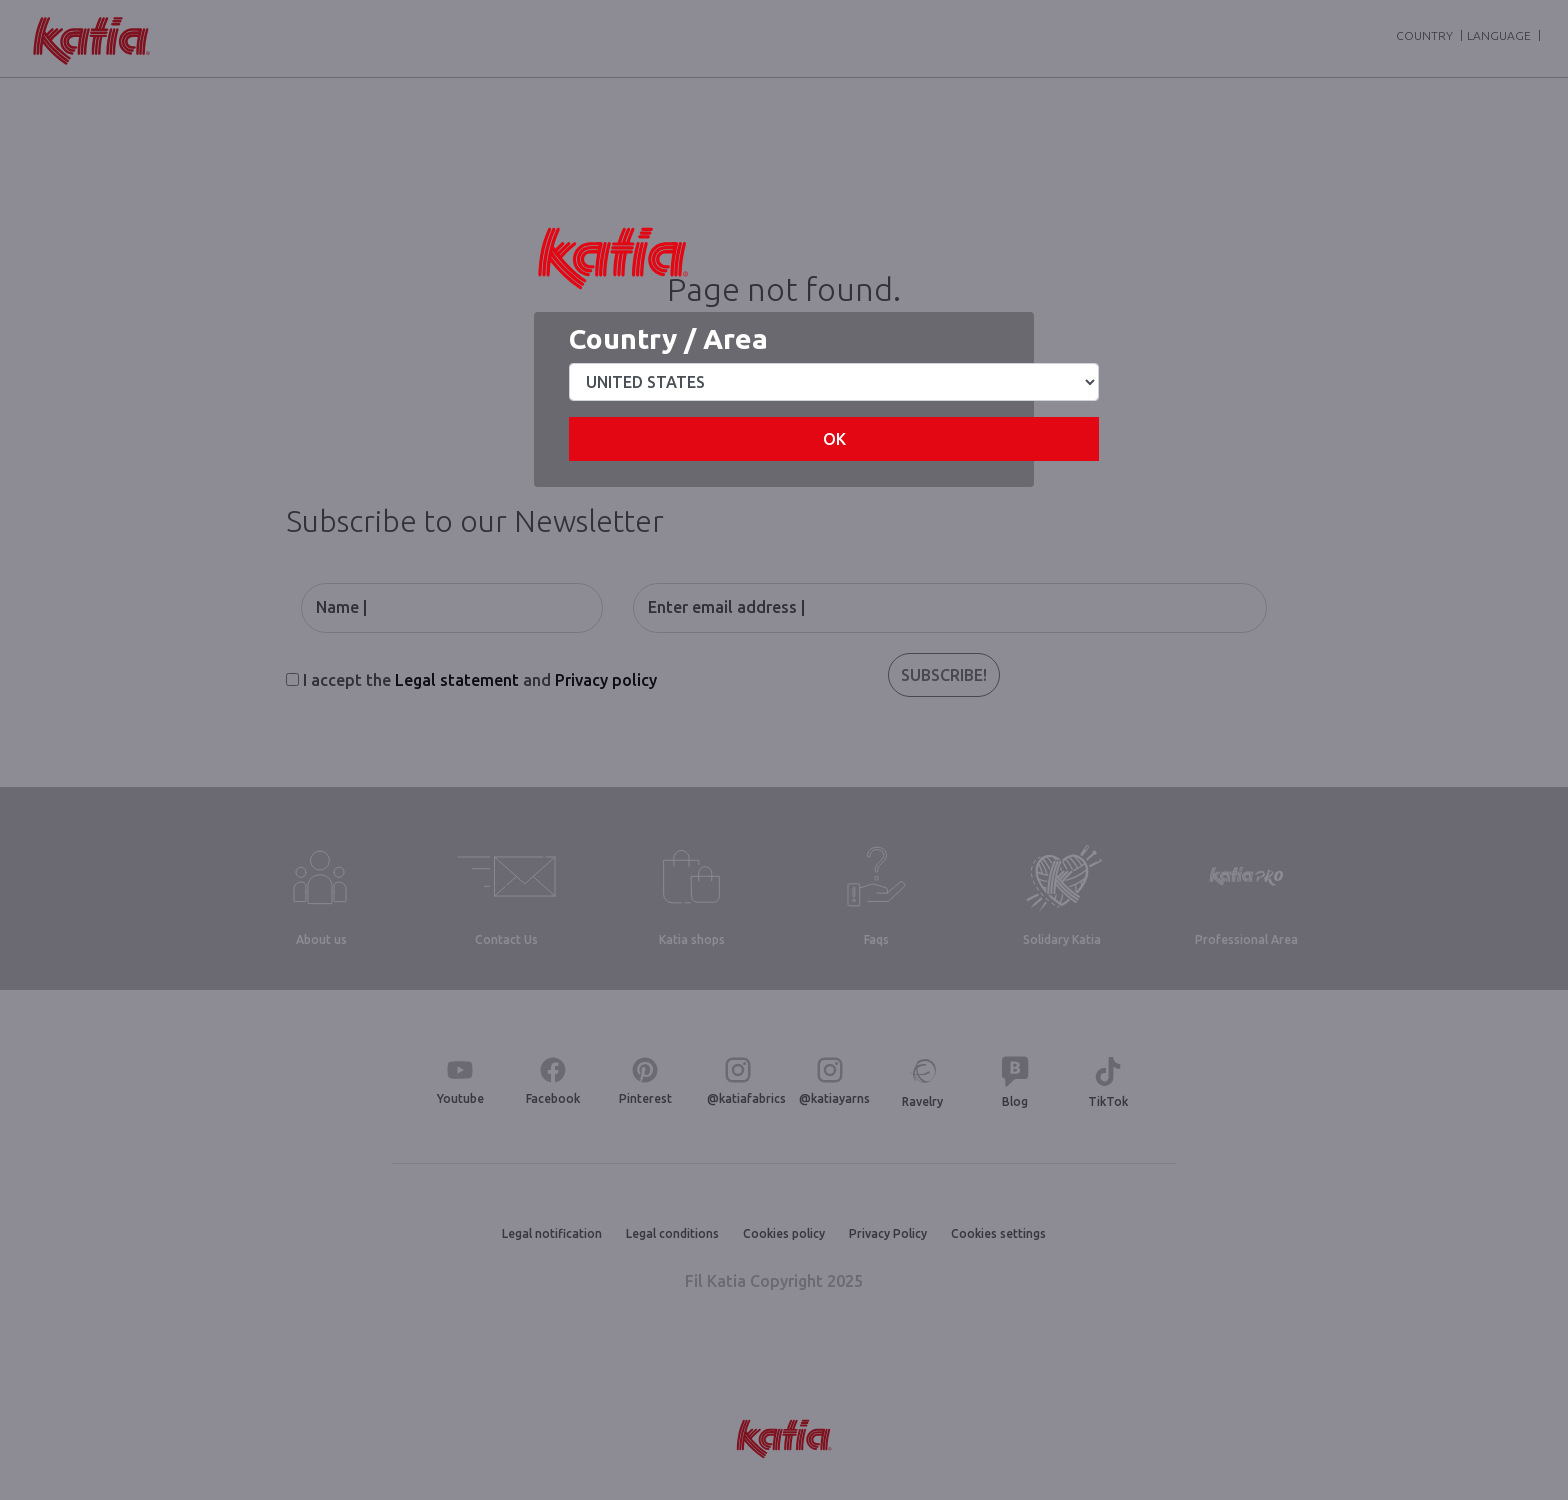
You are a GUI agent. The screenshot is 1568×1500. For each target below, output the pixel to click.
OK (834, 439)
